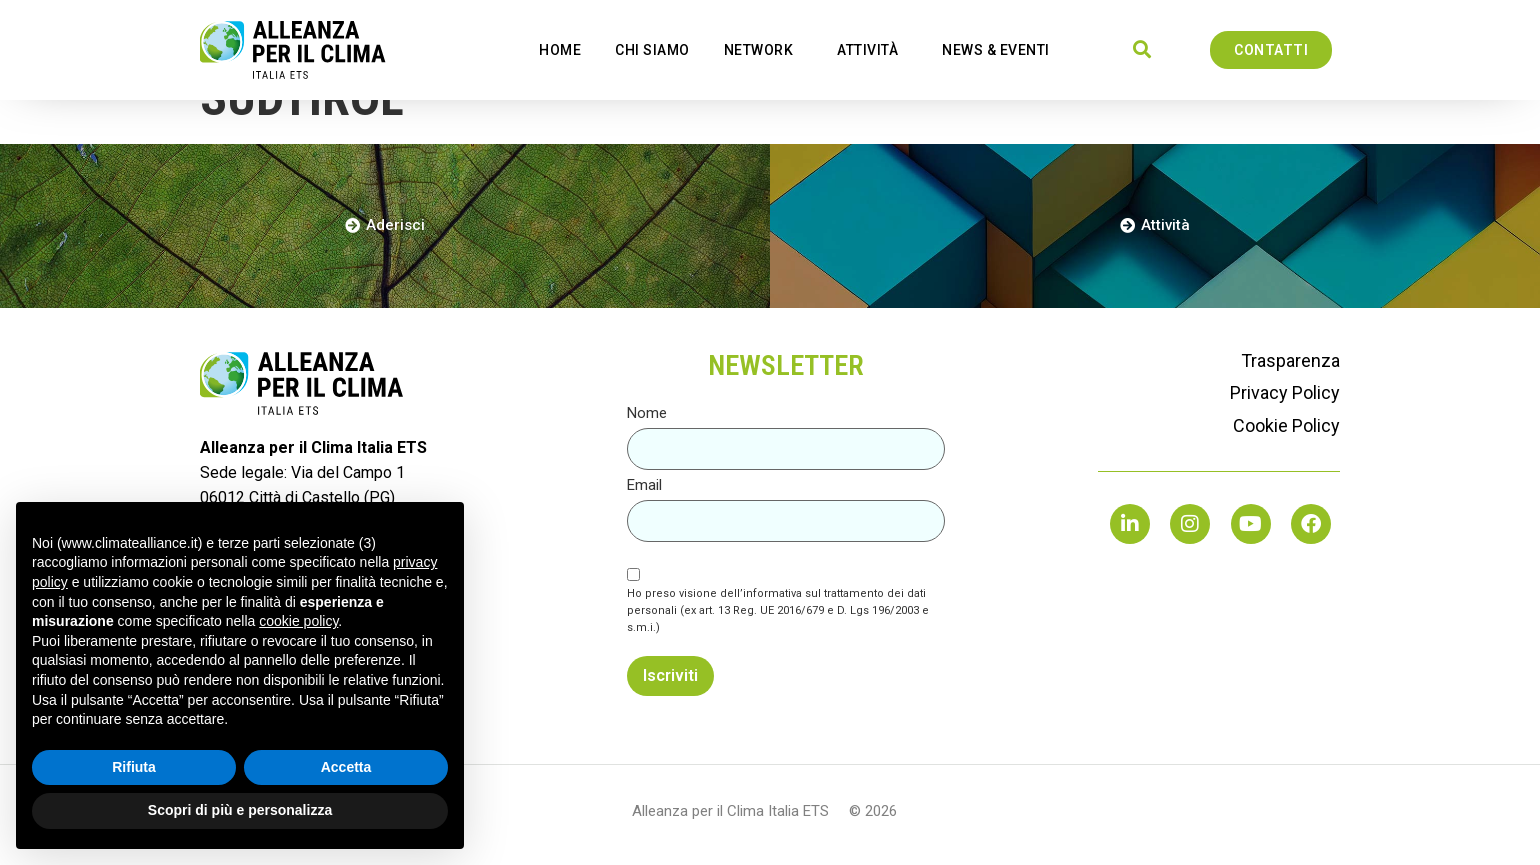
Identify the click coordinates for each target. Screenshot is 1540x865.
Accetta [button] (346, 767)
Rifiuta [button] (134, 767)
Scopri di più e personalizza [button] (240, 810)
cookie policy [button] (298, 621)
